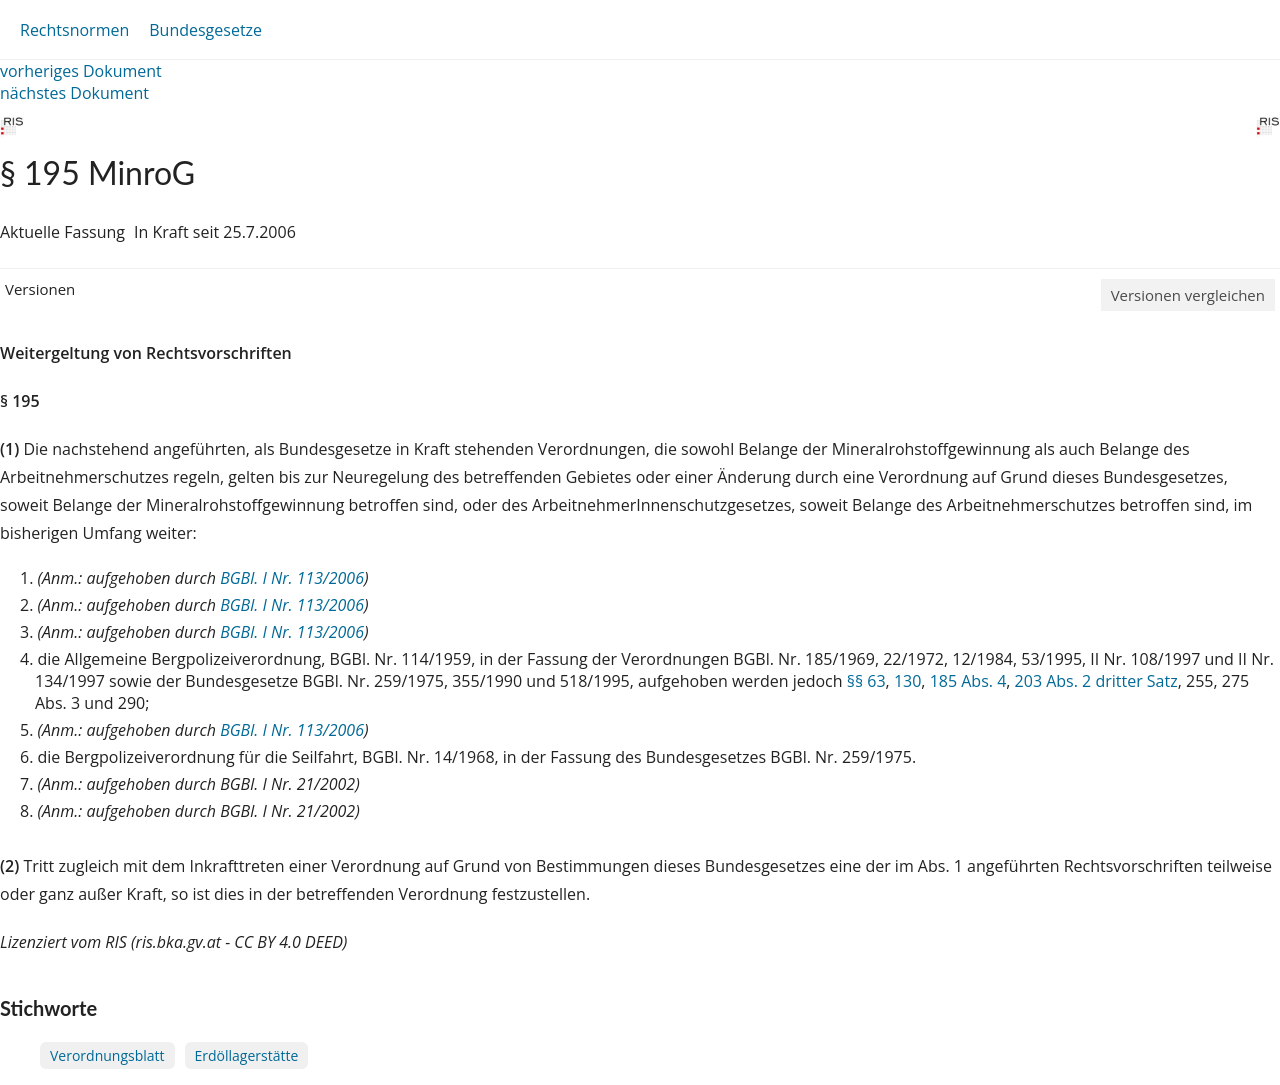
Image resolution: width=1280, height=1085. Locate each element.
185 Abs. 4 (968, 681)
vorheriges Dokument (81, 71)
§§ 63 (866, 681)
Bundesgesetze (205, 30)
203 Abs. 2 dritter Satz (1096, 681)
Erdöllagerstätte (247, 1055)
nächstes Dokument (74, 93)
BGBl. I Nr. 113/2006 (292, 578)
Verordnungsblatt (107, 1055)
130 (907, 681)
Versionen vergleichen (1188, 295)
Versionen (40, 289)
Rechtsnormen (74, 30)
